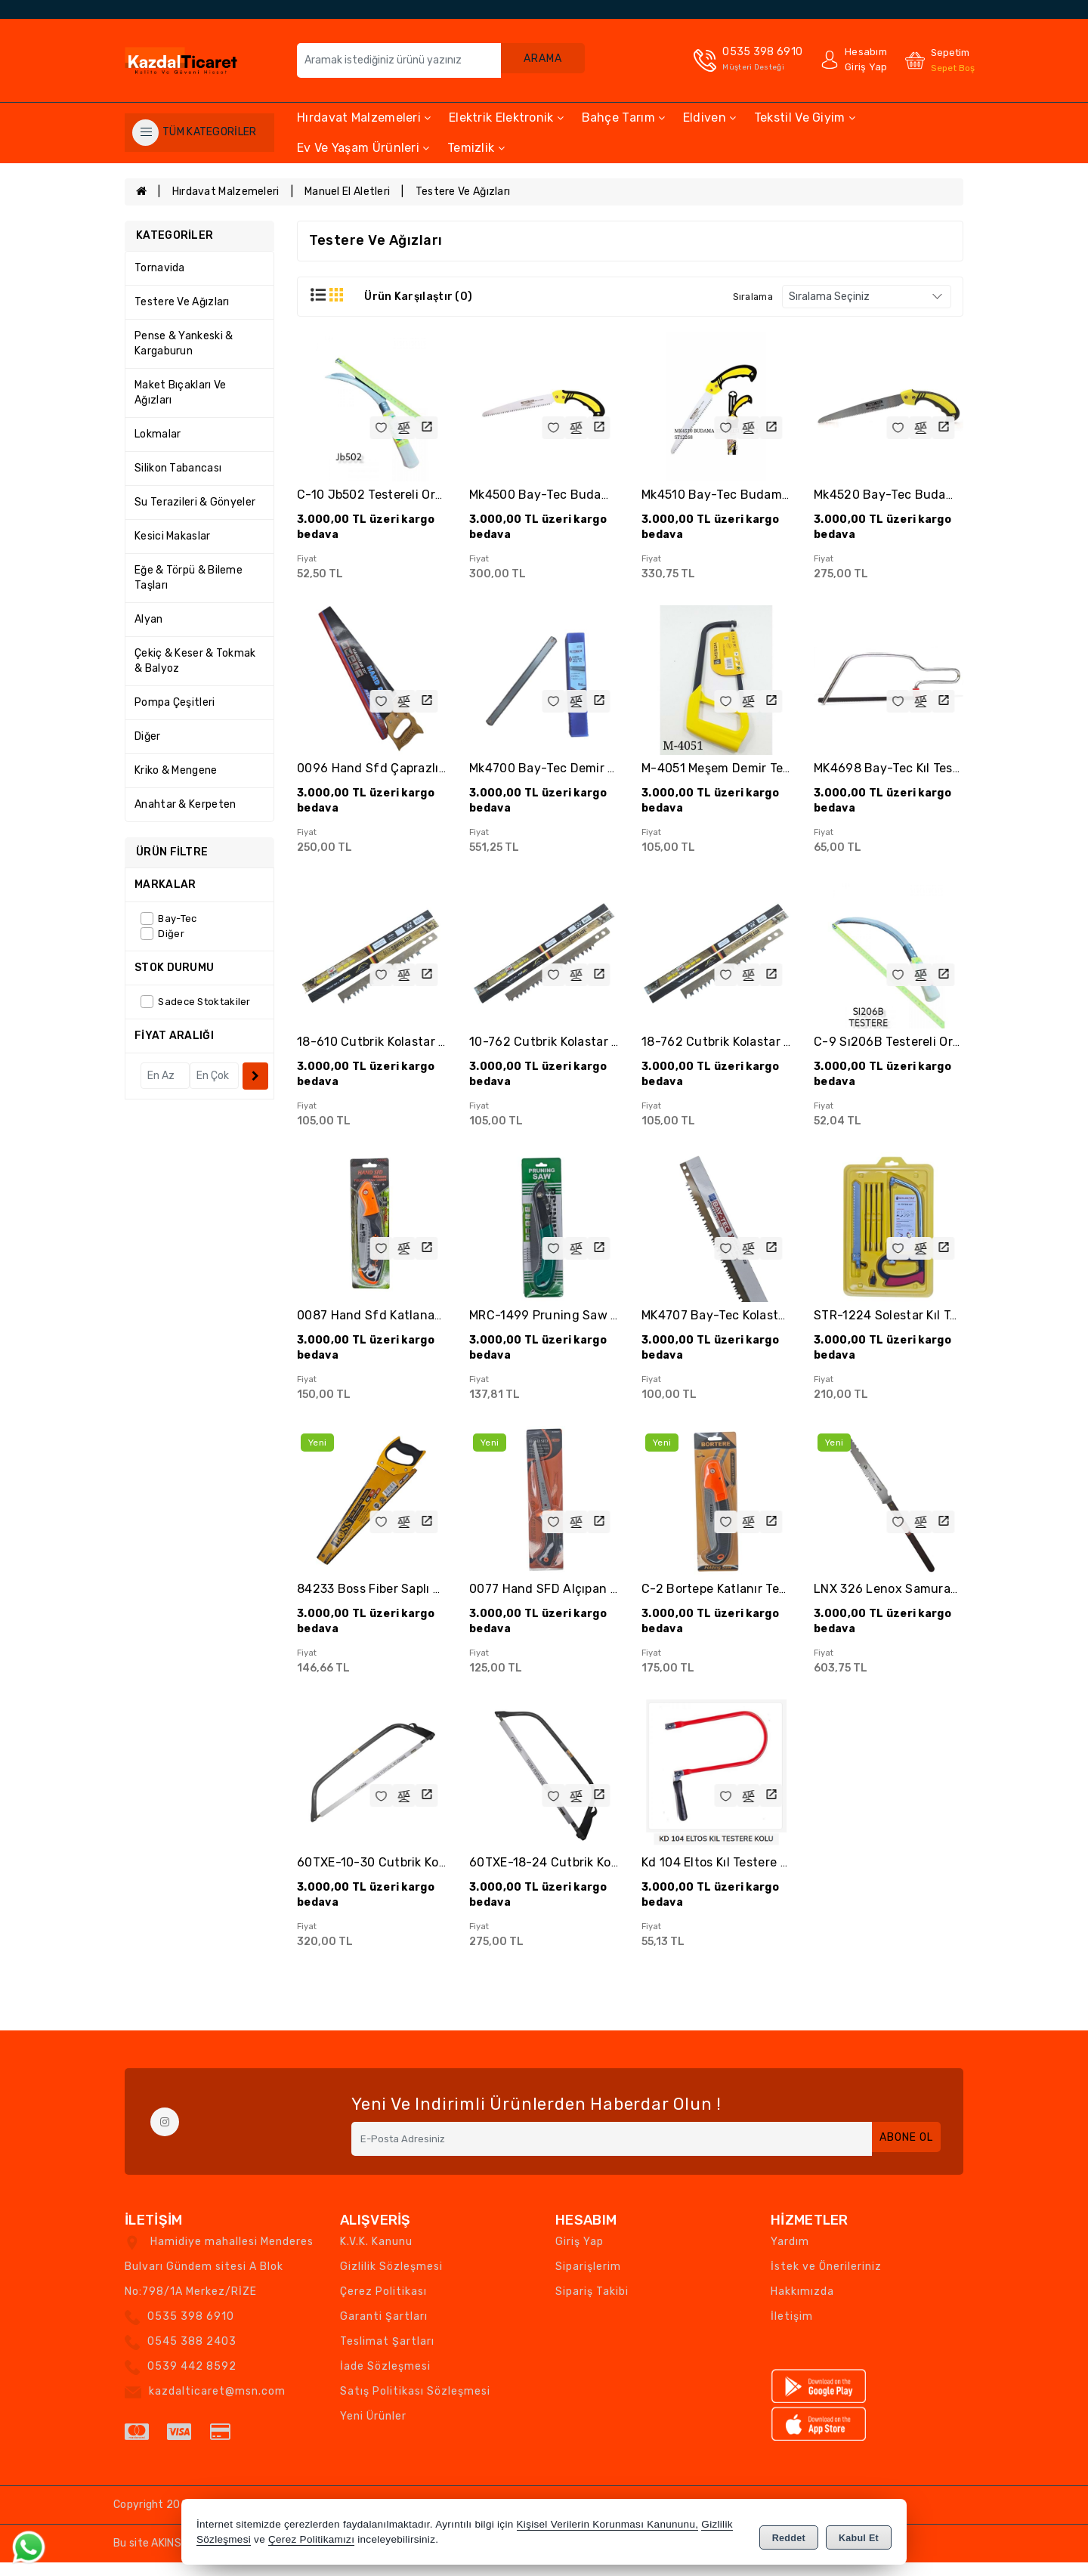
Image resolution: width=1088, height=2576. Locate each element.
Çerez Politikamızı (311, 2541)
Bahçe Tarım (624, 117)
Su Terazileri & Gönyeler (194, 502)
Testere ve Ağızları (463, 191)
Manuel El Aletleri (347, 191)
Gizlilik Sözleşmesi (391, 2280)
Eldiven (710, 117)
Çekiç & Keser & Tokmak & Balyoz (195, 661)
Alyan (148, 619)
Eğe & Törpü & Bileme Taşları (188, 578)
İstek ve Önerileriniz (826, 2280)
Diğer (147, 736)
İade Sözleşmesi (385, 2379)
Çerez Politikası (383, 2305)
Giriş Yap (579, 2255)
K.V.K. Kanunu (376, 2255)
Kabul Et (859, 2535)
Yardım (790, 2255)
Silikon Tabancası (177, 468)
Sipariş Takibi (592, 2305)
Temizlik (476, 148)
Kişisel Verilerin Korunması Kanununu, (608, 2526)
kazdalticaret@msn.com (217, 2404)
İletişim (792, 2330)
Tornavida (159, 267)
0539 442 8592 (191, 2379)
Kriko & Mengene (176, 770)
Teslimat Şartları (387, 2355)
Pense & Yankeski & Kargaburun (183, 343)
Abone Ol (899, 2152)
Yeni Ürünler (373, 2429)
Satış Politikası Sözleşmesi (415, 2404)
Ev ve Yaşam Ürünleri (363, 148)
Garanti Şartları (384, 2330)
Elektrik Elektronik (506, 117)
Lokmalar (157, 434)
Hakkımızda (802, 2305)
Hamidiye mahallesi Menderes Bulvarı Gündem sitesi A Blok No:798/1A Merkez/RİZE (219, 2280)
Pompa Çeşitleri (174, 702)
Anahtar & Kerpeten (185, 804)
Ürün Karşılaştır (418, 296)
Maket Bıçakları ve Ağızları (180, 393)
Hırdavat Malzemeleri (364, 117)
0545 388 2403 (191, 2355)
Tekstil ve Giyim (804, 117)
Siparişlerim (588, 2280)
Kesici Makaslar (172, 536)
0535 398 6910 (190, 2330)
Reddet (788, 2535)
